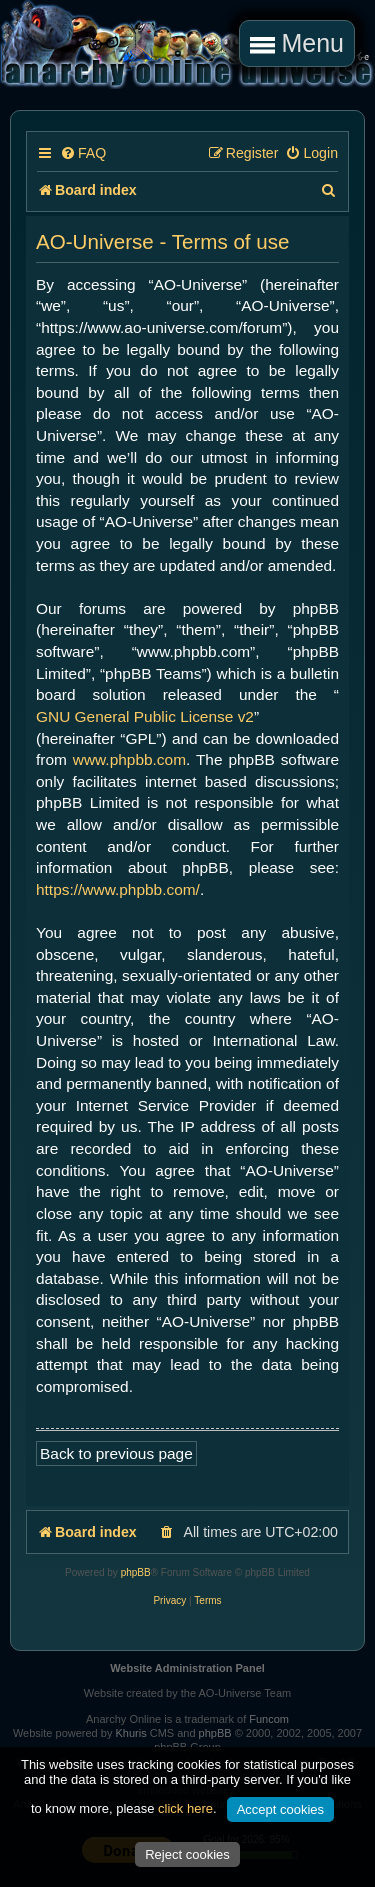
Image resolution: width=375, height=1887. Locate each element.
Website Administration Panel (187, 1668)
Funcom (269, 1719)
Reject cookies (187, 1854)
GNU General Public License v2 (145, 716)
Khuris (130, 1733)
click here (185, 1808)
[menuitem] (83, 153)
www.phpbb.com (129, 759)
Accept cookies (280, 1809)
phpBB (136, 1572)
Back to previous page (116, 1453)
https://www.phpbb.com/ (118, 889)
